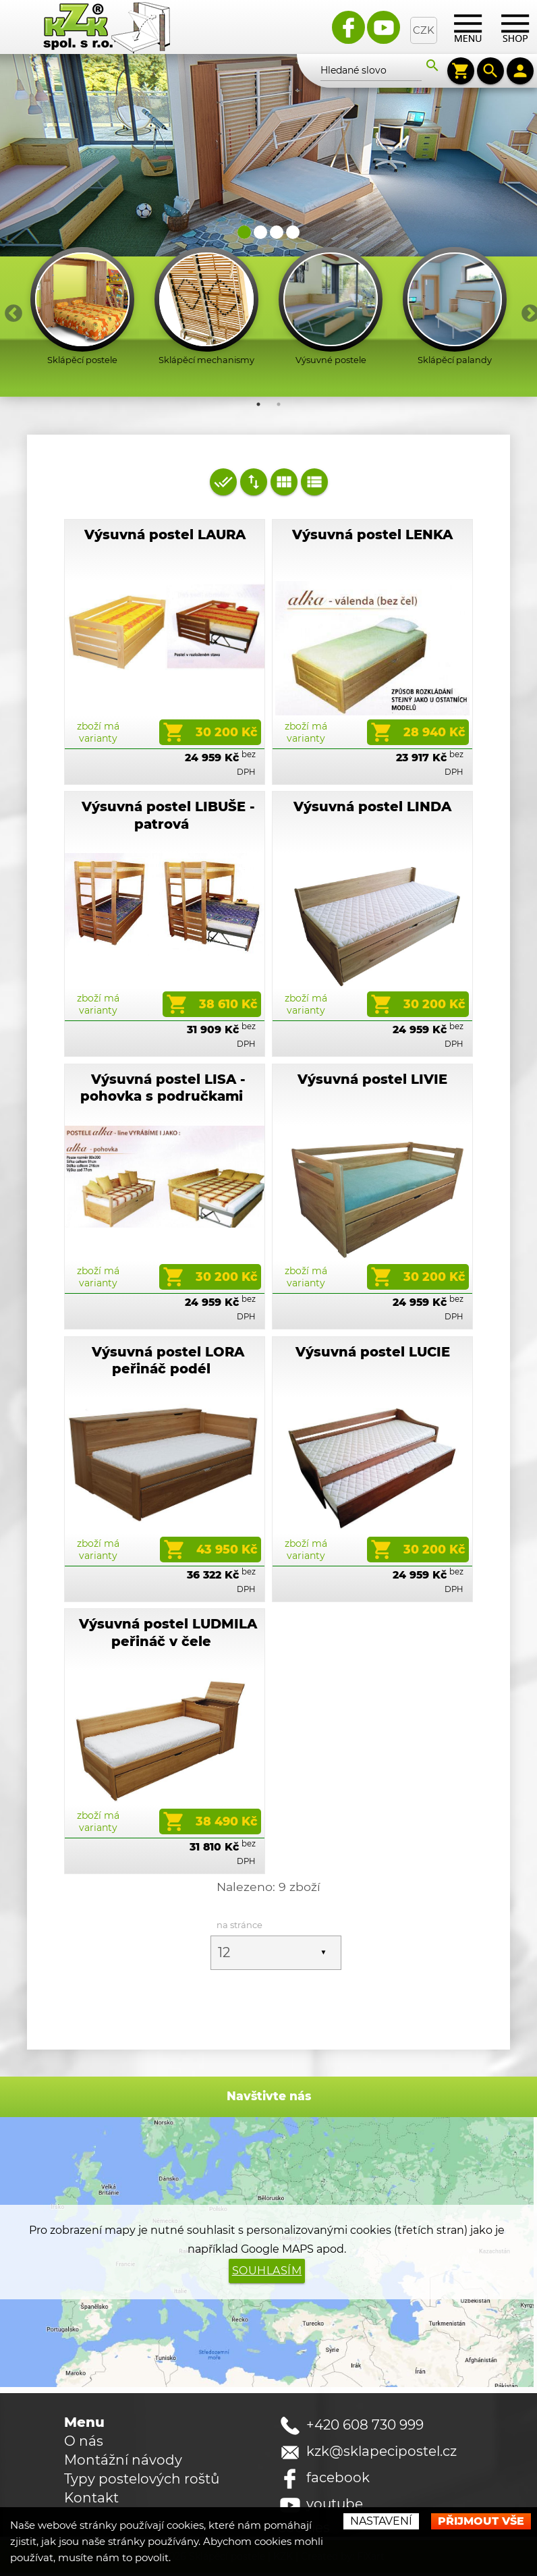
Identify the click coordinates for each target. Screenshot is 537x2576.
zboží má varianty (98, 734)
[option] (82, 308)
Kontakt (91, 2502)
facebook (338, 2481)
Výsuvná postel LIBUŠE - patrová (168, 816)
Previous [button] (10, 311)
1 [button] (258, 406)
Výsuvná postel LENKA (372, 536)
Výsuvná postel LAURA (165, 536)
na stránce (242, 1927)
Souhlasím (267, 2275)
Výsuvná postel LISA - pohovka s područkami (163, 1089)
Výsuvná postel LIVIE (372, 1081)
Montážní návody (123, 2464)
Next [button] (527, 311)
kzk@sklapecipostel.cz (381, 2455)
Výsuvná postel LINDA (372, 808)
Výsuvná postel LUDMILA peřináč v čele (168, 1634)
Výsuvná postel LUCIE (372, 1354)
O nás (83, 2445)
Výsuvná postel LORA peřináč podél (168, 1362)
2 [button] (278, 406)
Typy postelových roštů (141, 2483)
